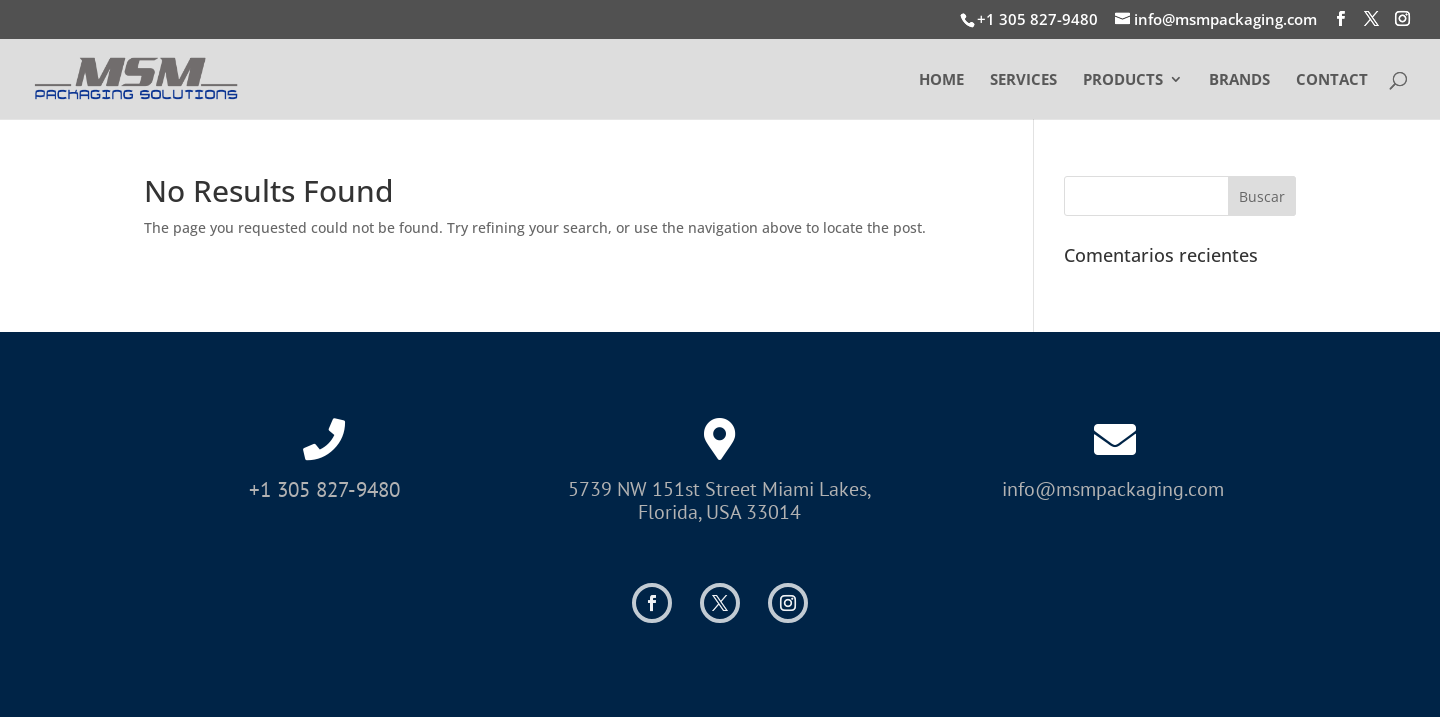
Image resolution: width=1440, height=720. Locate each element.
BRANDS (1239, 80)
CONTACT (1332, 80)
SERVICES (1023, 80)
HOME (941, 80)
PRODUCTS (1123, 80)
